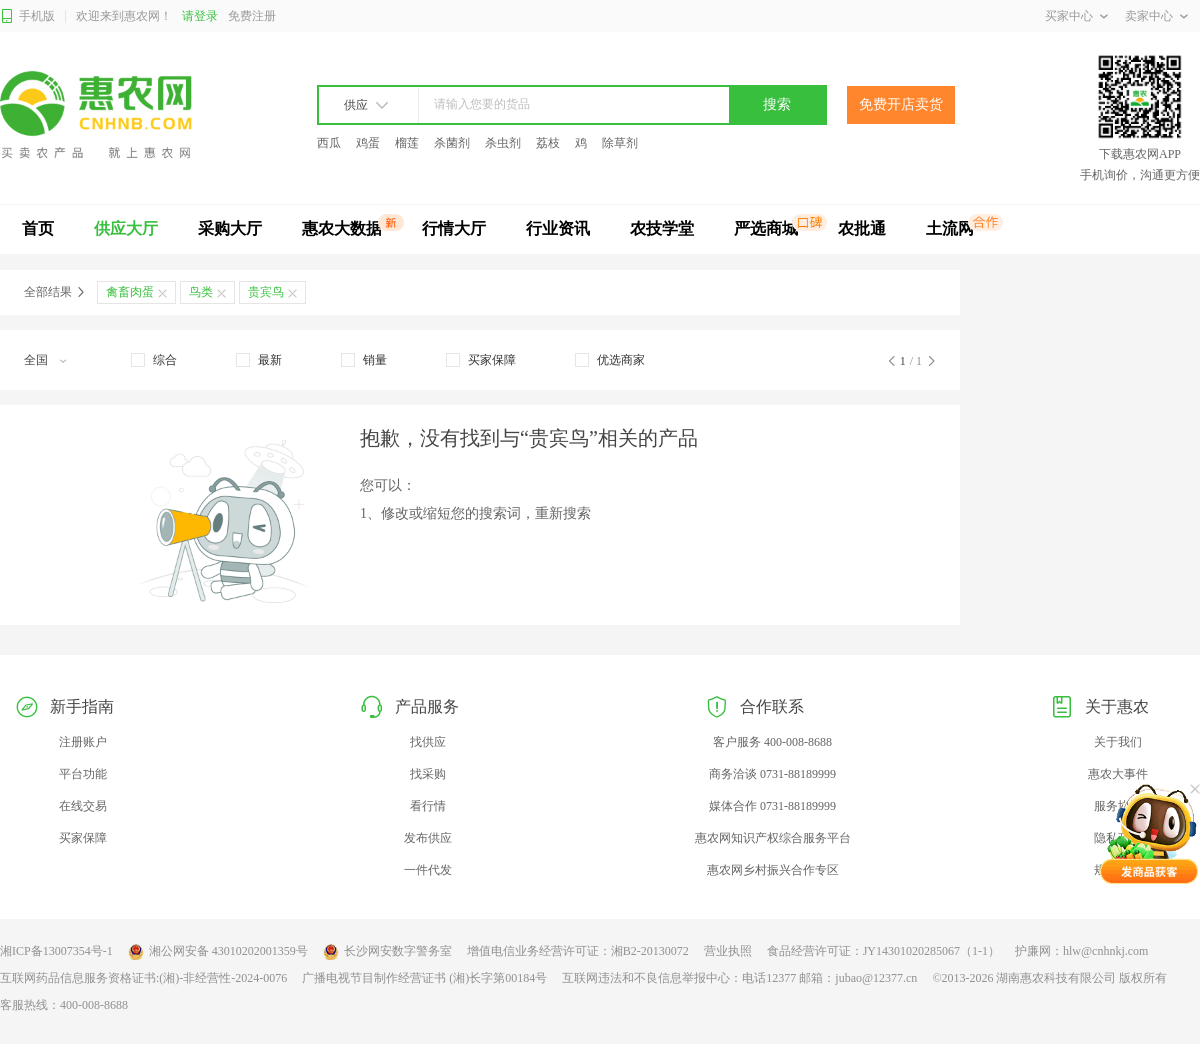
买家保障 (83, 838)
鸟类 (201, 292)
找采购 (428, 774)
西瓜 (329, 143)
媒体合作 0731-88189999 (772, 806)
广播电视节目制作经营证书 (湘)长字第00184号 (424, 978)
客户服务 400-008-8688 (772, 742)
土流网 (950, 228)
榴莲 (407, 143)
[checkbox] (154, 360)
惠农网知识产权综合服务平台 (773, 838)
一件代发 (428, 870)
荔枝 (548, 143)
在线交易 (83, 806)
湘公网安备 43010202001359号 (218, 952)
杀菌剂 (452, 143)
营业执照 (728, 951)
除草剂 (620, 143)
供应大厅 (126, 228)
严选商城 (766, 228)
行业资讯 (558, 228)
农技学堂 (662, 228)
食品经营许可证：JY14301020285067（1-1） (883, 951)
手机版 (27, 16)
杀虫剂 (503, 143)
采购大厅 (230, 228)
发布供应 (428, 838)
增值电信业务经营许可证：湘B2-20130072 (578, 951)
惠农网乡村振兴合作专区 (773, 870)
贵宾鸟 (266, 292)
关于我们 (1118, 742)
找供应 (428, 742)
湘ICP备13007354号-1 (56, 951)
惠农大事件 (1118, 774)
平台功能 (83, 774)
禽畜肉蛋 (130, 292)
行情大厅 (454, 228)
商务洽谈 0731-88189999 (772, 774)
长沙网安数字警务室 (387, 952)
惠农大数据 (342, 228)
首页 (38, 228)
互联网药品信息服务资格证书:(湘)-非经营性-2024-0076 (143, 978)
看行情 (428, 806)
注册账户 (83, 742)
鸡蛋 (368, 143)
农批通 (862, 228)
